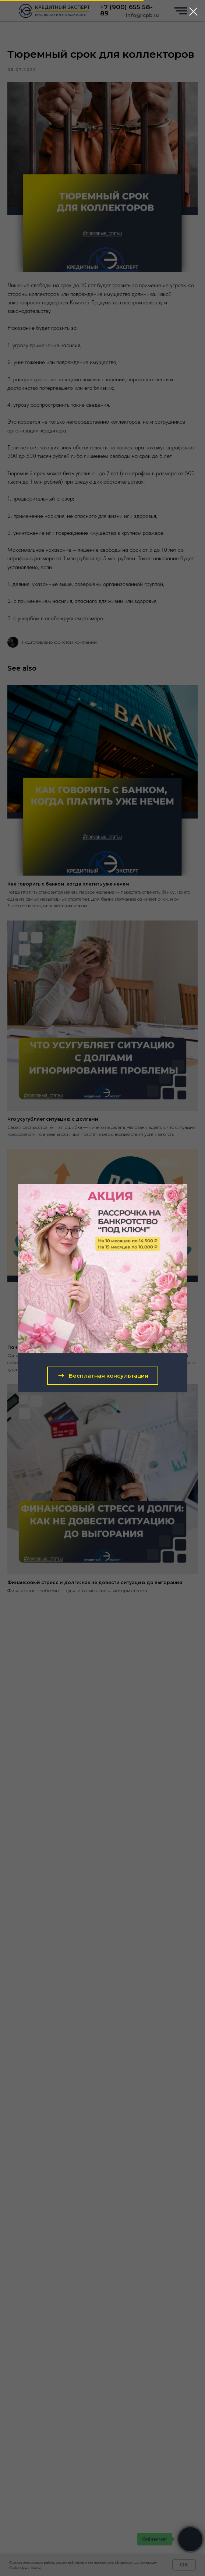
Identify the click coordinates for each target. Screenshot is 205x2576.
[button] (102, 1376)
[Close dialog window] (193, 12)
